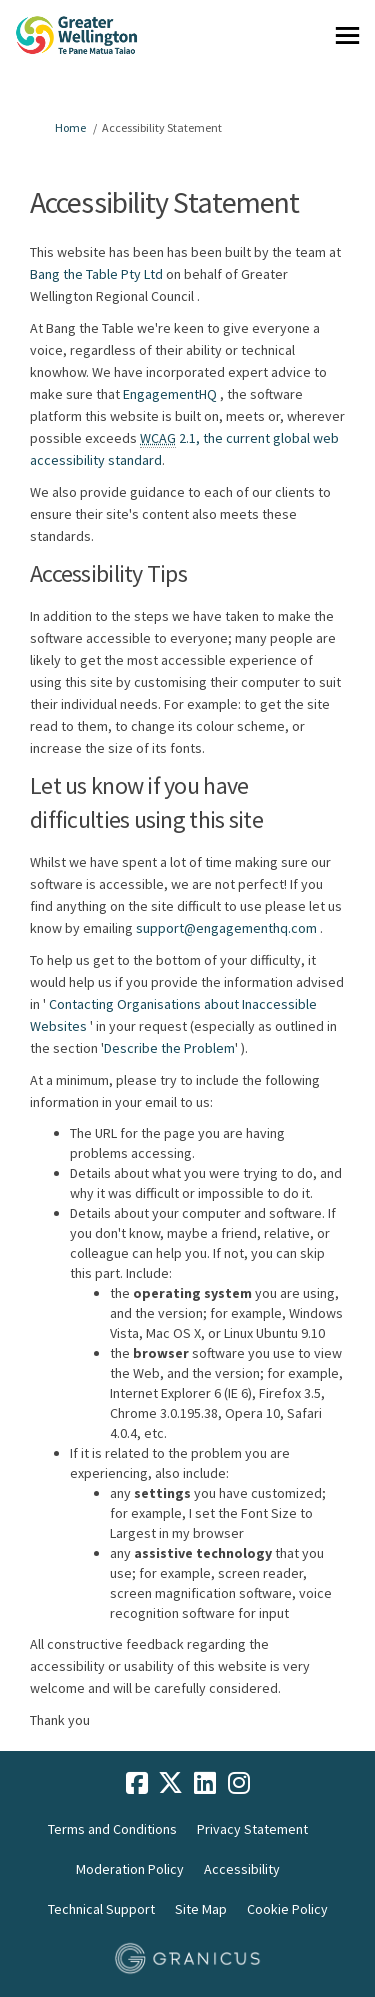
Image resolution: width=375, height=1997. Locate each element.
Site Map (201, 1909)
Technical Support (101, 1909)
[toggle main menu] (347, 35)
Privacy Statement (252, 1829)
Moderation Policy (130, 1869)
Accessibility (242, 1869)
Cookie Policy (287, 1909)
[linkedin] (205, 1783)
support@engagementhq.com (226, 928)
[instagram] (239, 1783)
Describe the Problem (169, 1048)
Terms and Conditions (112, 1829)
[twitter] (171, 1783)
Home (70, 127)
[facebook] (137, 1783)
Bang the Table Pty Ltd (96, 274)
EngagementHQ (170, 394)
